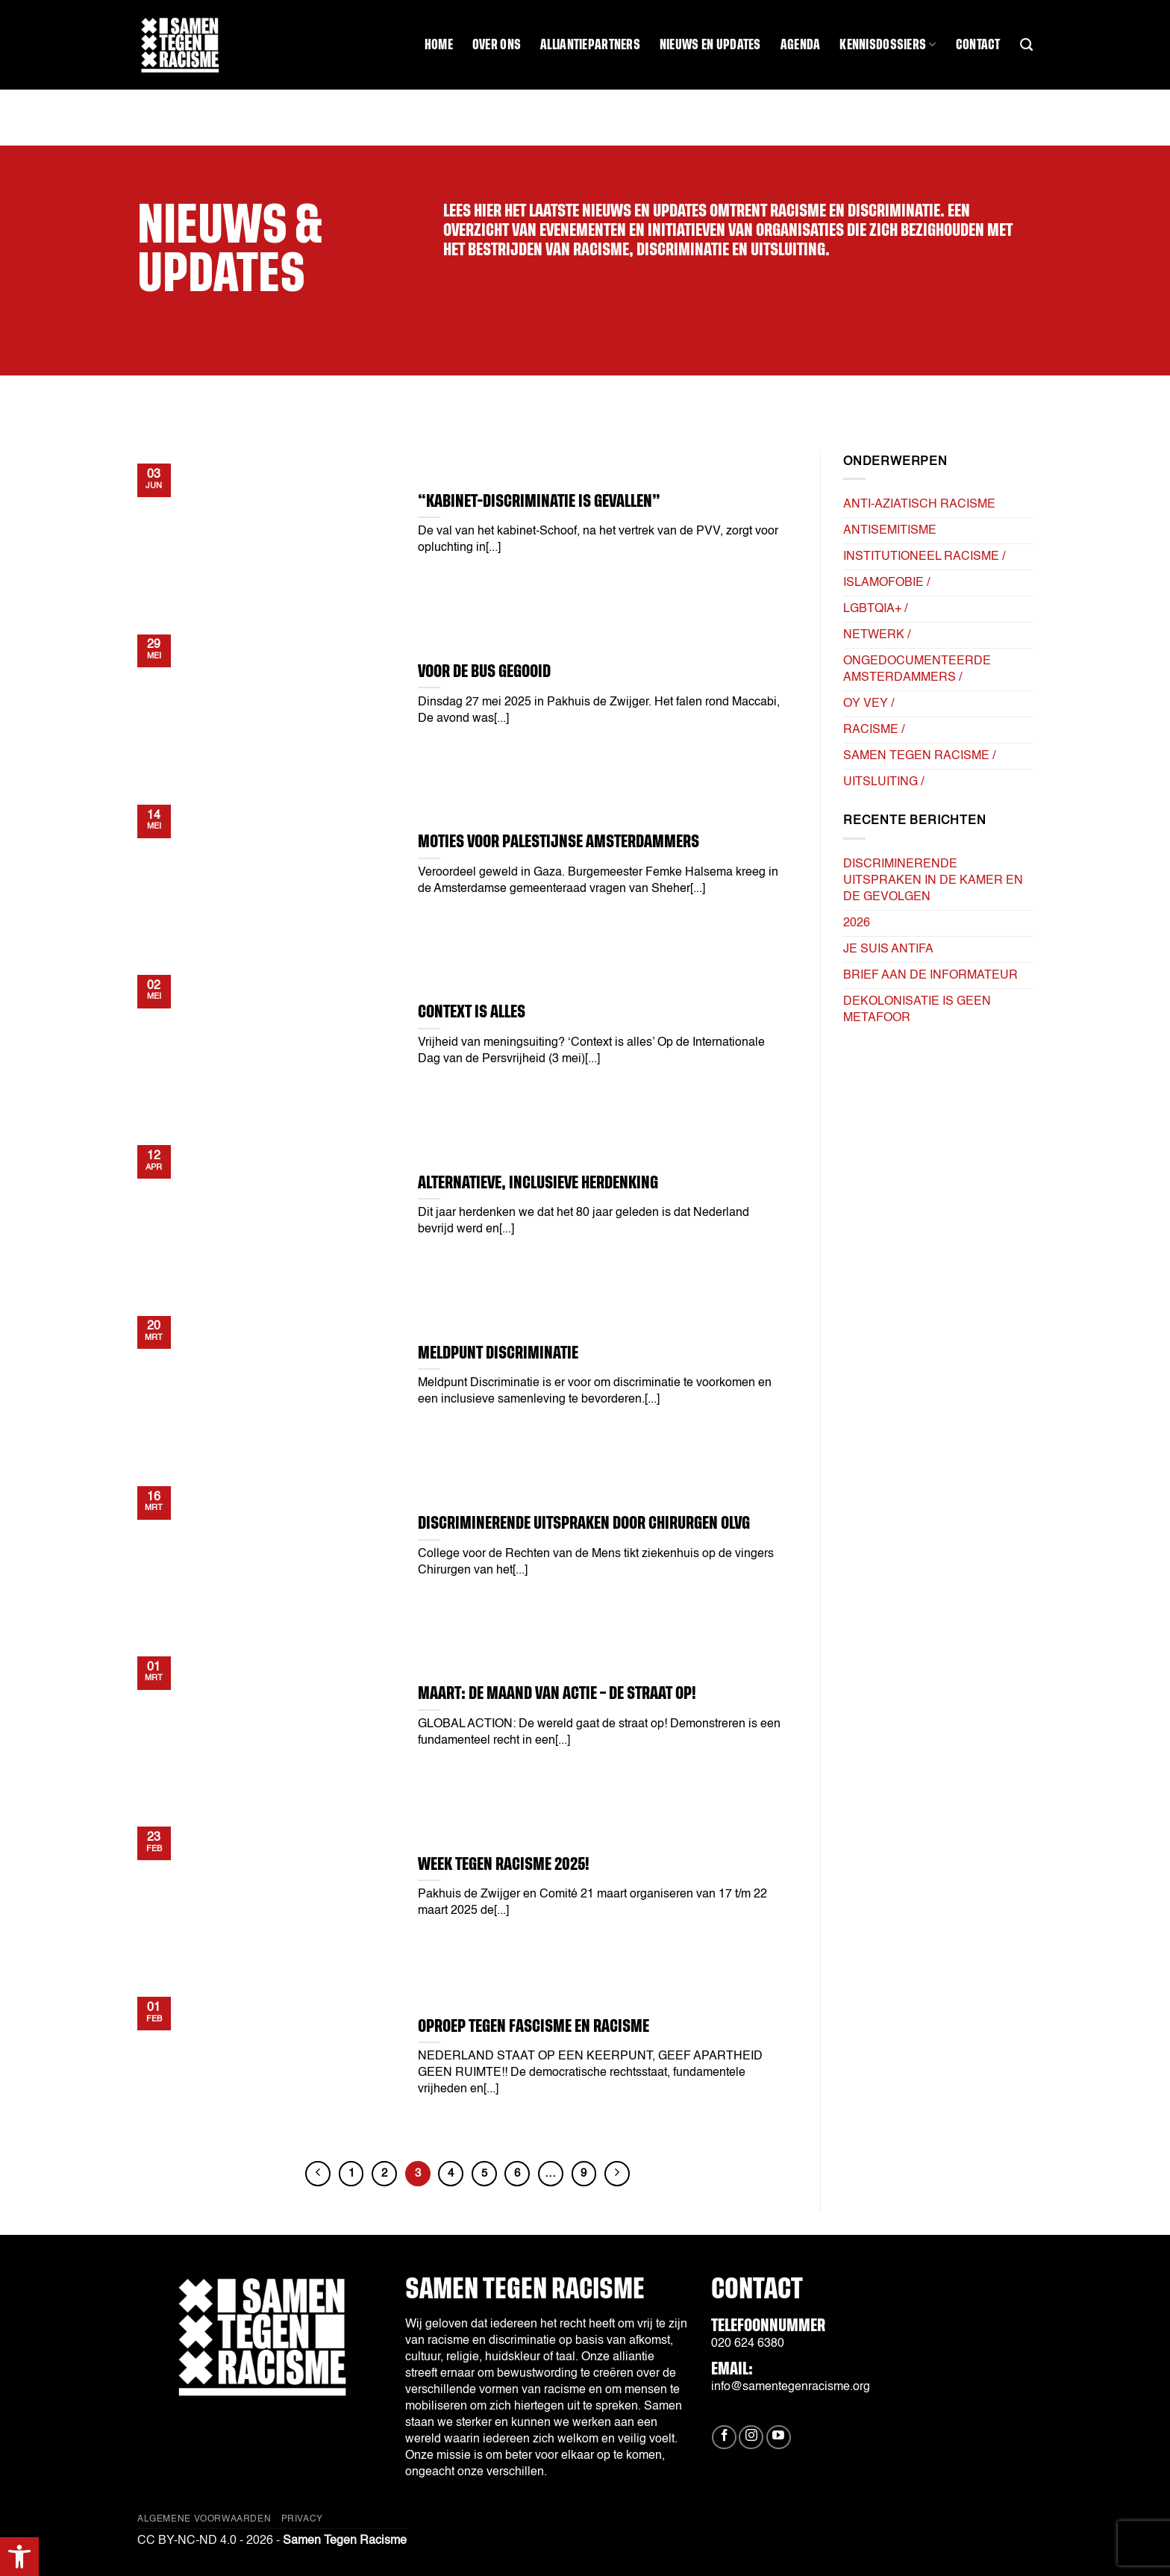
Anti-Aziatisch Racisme (919, 505)
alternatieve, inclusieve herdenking (538, 1183)
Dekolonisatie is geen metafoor (917, 1010)
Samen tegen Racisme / (919, 756)
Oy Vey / (868, 704)
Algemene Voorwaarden (204, 2519)
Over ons (496, 45)
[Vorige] (318, 2173)
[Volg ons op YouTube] (778, 2437)
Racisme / (873, 730)
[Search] (1026, 45)
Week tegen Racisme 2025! (503, 1864)
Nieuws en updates (710, 45)
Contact (978, 45)
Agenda (800, 45)
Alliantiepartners (590, 45)
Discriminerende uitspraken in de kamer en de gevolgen (933, 880)
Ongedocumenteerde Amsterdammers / (917, 669)
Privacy (302, 2519)
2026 (856, 923)
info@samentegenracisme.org (790, 2387)
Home (439, 45)
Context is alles (471, 1012)
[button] (19, 2556)
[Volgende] (617, 2173)
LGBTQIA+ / (875, 609)
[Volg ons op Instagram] (751, 2437)
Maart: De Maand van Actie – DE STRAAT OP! (557, 1693)
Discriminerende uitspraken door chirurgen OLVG (584, 1523)
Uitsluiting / (883, 782)
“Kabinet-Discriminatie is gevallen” (539, 501)
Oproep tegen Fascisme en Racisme (533, 2026)
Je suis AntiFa (888, 949)
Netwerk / (876, 635)
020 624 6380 (747, 2344)
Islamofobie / (886, 583)
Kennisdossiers (887, 44)
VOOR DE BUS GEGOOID (484, 671)
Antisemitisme (889, 531)
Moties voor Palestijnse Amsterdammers (558, 842)
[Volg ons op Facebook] (724, 2437)
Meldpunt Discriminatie (498, 1353)
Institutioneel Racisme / (924, 557)
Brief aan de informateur (930, 976)
